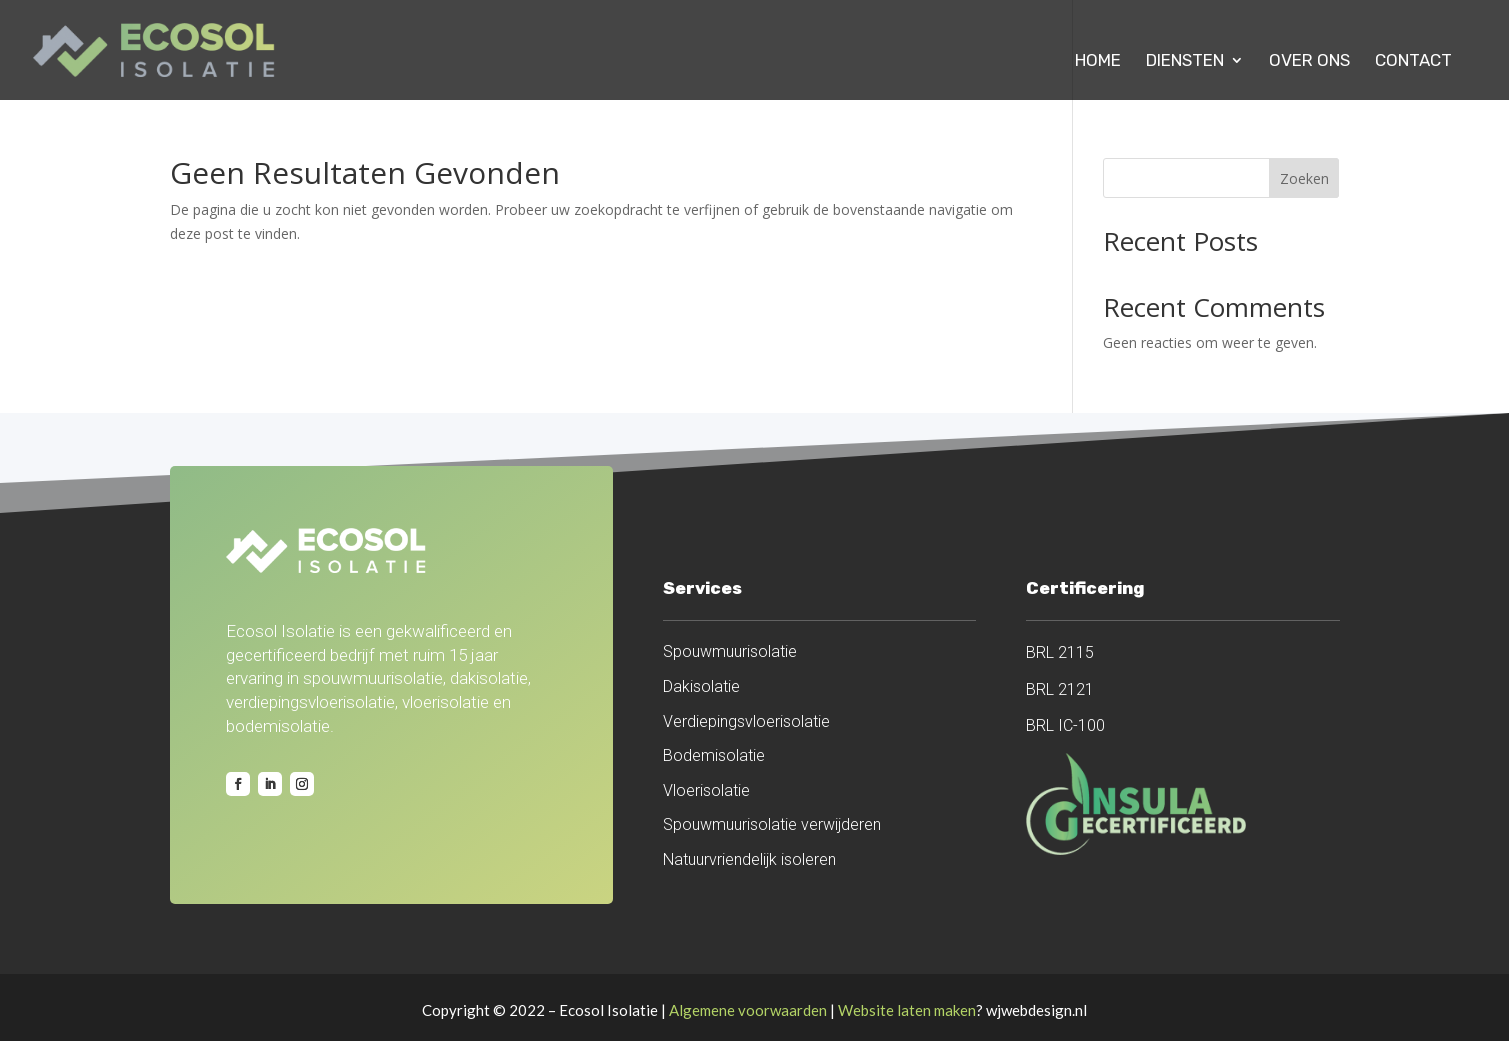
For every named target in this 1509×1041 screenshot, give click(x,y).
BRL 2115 (1060, 652)
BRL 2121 (1060, 689)
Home (1098, 61)
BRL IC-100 (1065, 725)
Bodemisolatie (714, 755)
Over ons (1309, 61)
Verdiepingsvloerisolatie (746, 721)
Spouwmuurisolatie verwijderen (772, 824)
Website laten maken (907, 1010)
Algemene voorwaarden (748, 1010)
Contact (1413, 61)
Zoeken (1304, 178)
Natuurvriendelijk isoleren (749, 859)
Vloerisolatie (706, 790)
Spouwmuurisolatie (730, 651)
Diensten (1185, 61)
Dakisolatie (701, 686)
